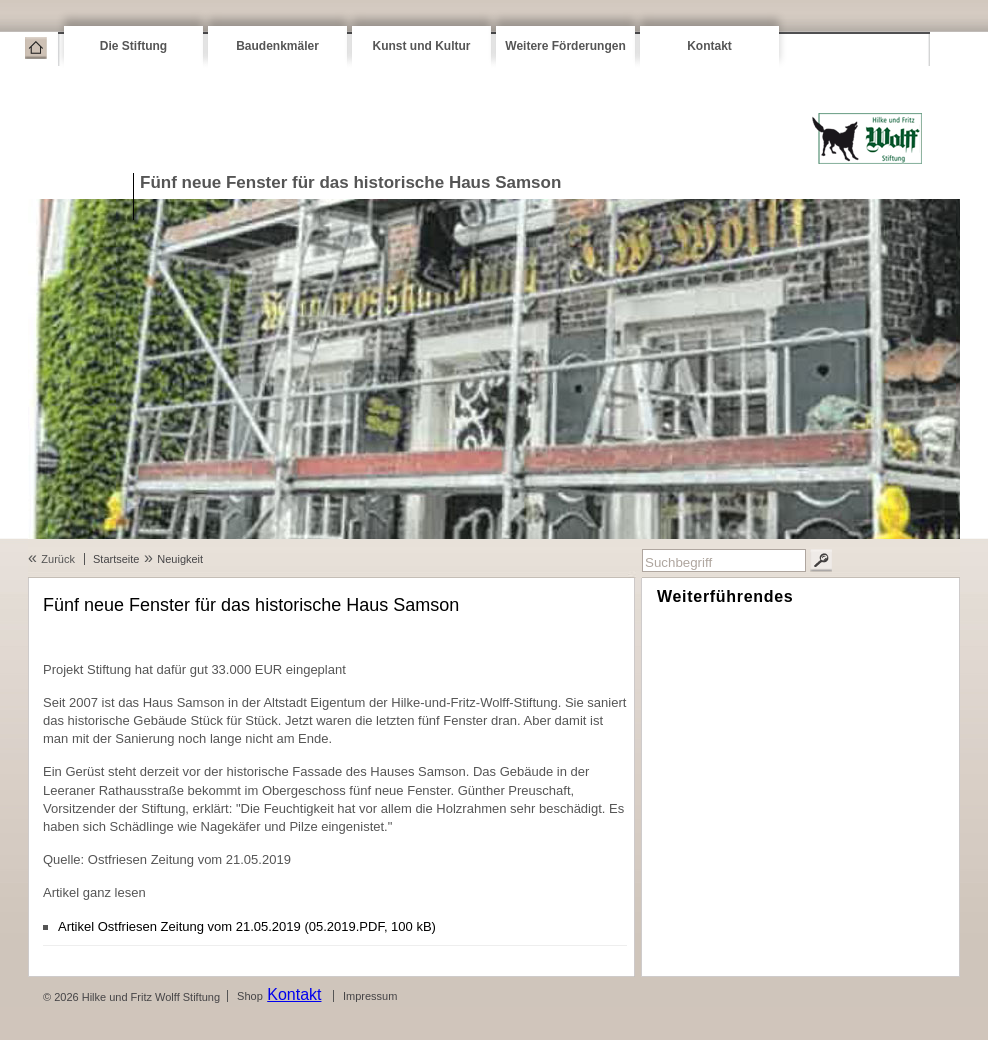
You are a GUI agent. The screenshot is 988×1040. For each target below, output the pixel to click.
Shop (250, 996)
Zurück (58, 559)
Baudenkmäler (277, 46)
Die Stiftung (133, 46)
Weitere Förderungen (565, 46)
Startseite (36, 48)
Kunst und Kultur (422, 46)
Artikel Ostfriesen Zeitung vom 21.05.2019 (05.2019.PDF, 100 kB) (247, 926)
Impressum (370, 996)
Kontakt (709, 46)
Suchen (821, 560)
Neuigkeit (180, 559)
